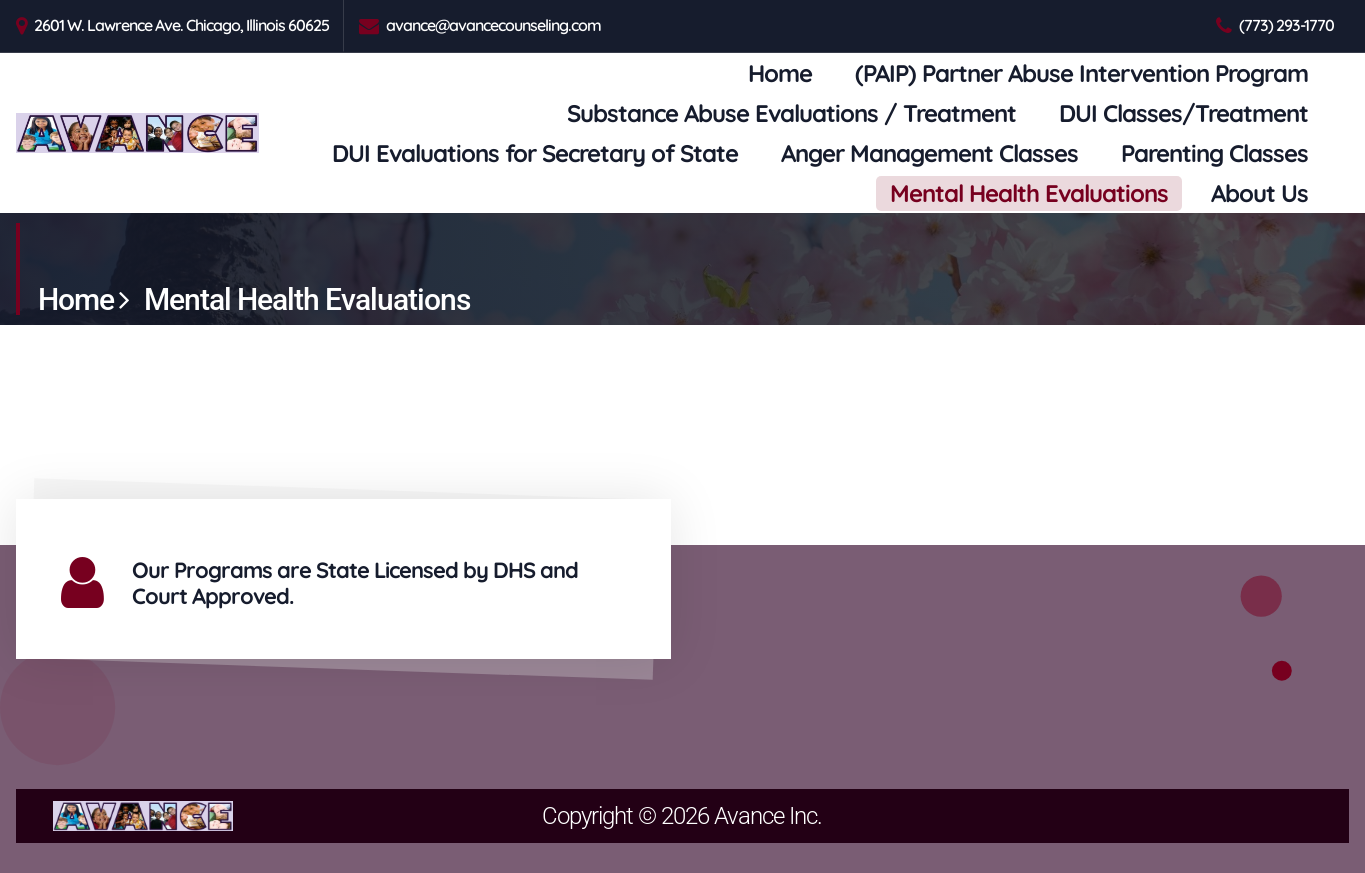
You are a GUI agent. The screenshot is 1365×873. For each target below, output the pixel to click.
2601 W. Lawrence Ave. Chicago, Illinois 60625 (181, 25)
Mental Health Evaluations (1029, 193)
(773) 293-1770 (1286, 25)
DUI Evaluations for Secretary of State (535, 153)
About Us (1259, 193)
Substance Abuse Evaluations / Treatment (791, 113)
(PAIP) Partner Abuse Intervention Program (1081, 73)
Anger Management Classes (929, 153)
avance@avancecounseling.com (493, 25)
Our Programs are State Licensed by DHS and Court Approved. (355, 583)
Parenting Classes (1214, 153)
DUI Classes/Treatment (1183, 113)
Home (780, 73)
